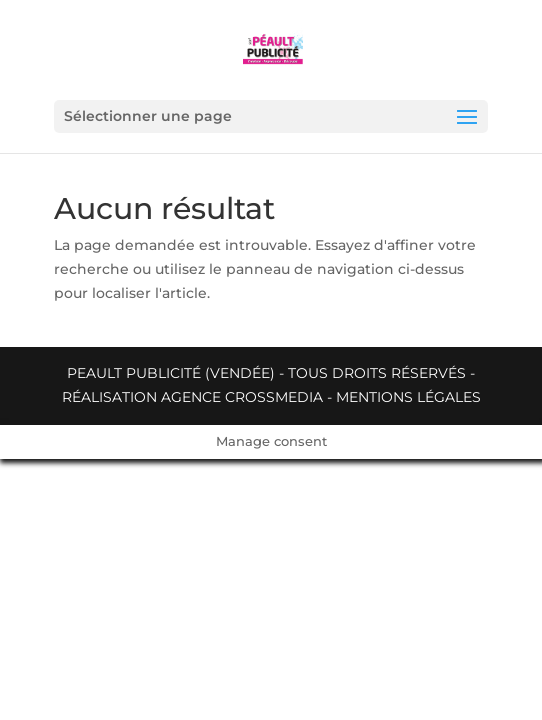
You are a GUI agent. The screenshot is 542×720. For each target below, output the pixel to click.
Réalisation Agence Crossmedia (192, 397)
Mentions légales (408, 397)
